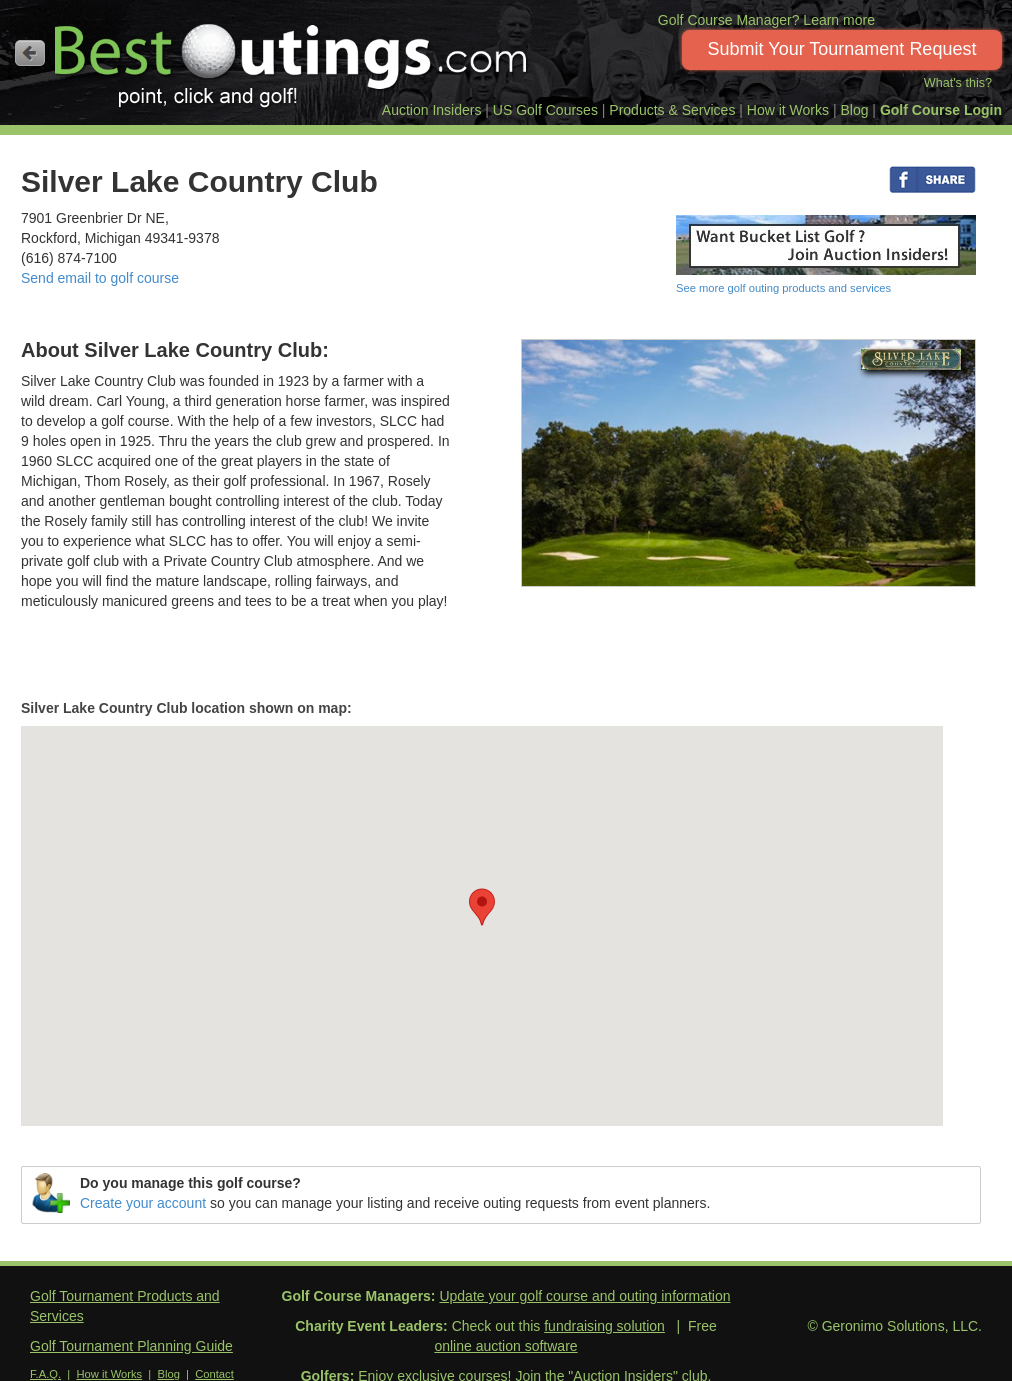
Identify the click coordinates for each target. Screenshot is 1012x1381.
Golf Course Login (941, 110)
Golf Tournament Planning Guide (131, 1346)
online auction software (505, 1346)
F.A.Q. (45, 1374)
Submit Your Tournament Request (842, 49)
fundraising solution (604, 1326)
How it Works (788, 110)
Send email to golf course (100, 278)
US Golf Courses (545, 110)
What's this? (958, 83)
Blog (854, 110)
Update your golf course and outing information (584, 1296)
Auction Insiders (432, 110)
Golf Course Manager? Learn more (766, 20)
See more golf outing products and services (783, 288)
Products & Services (672, 110)
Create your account (143, 1203)
